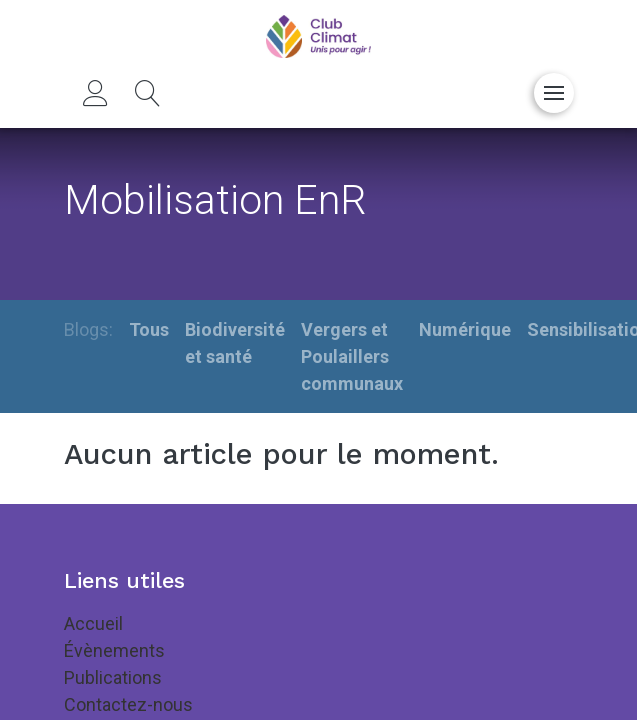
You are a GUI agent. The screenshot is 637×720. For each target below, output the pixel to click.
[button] (148, 93)
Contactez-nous (128, 704)
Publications (113, 677)
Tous (149, 329)
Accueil (93, 623)
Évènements (114, 650)
